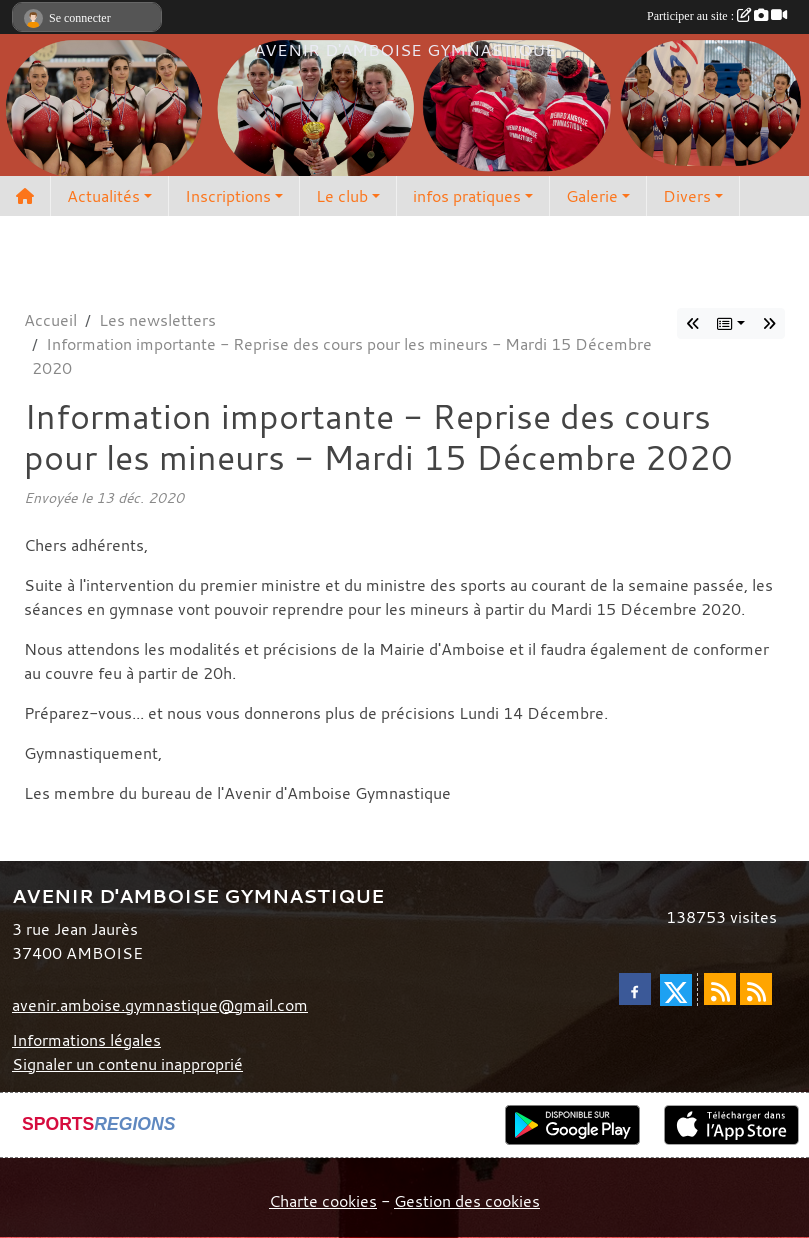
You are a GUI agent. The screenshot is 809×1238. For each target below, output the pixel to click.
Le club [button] (342, 196)
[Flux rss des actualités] (720, 989)
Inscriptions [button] (228, 196)
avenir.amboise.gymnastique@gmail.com (160, 1005)
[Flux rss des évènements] (756, 989)
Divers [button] (687, 196)
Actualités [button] (103, 196)
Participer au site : (717, 16)
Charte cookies (323, 1201)
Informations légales (86, 1040)
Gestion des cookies (467, 1201)
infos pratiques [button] (467, 196)
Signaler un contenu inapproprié (127, 1064)
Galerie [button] (592, 196)
